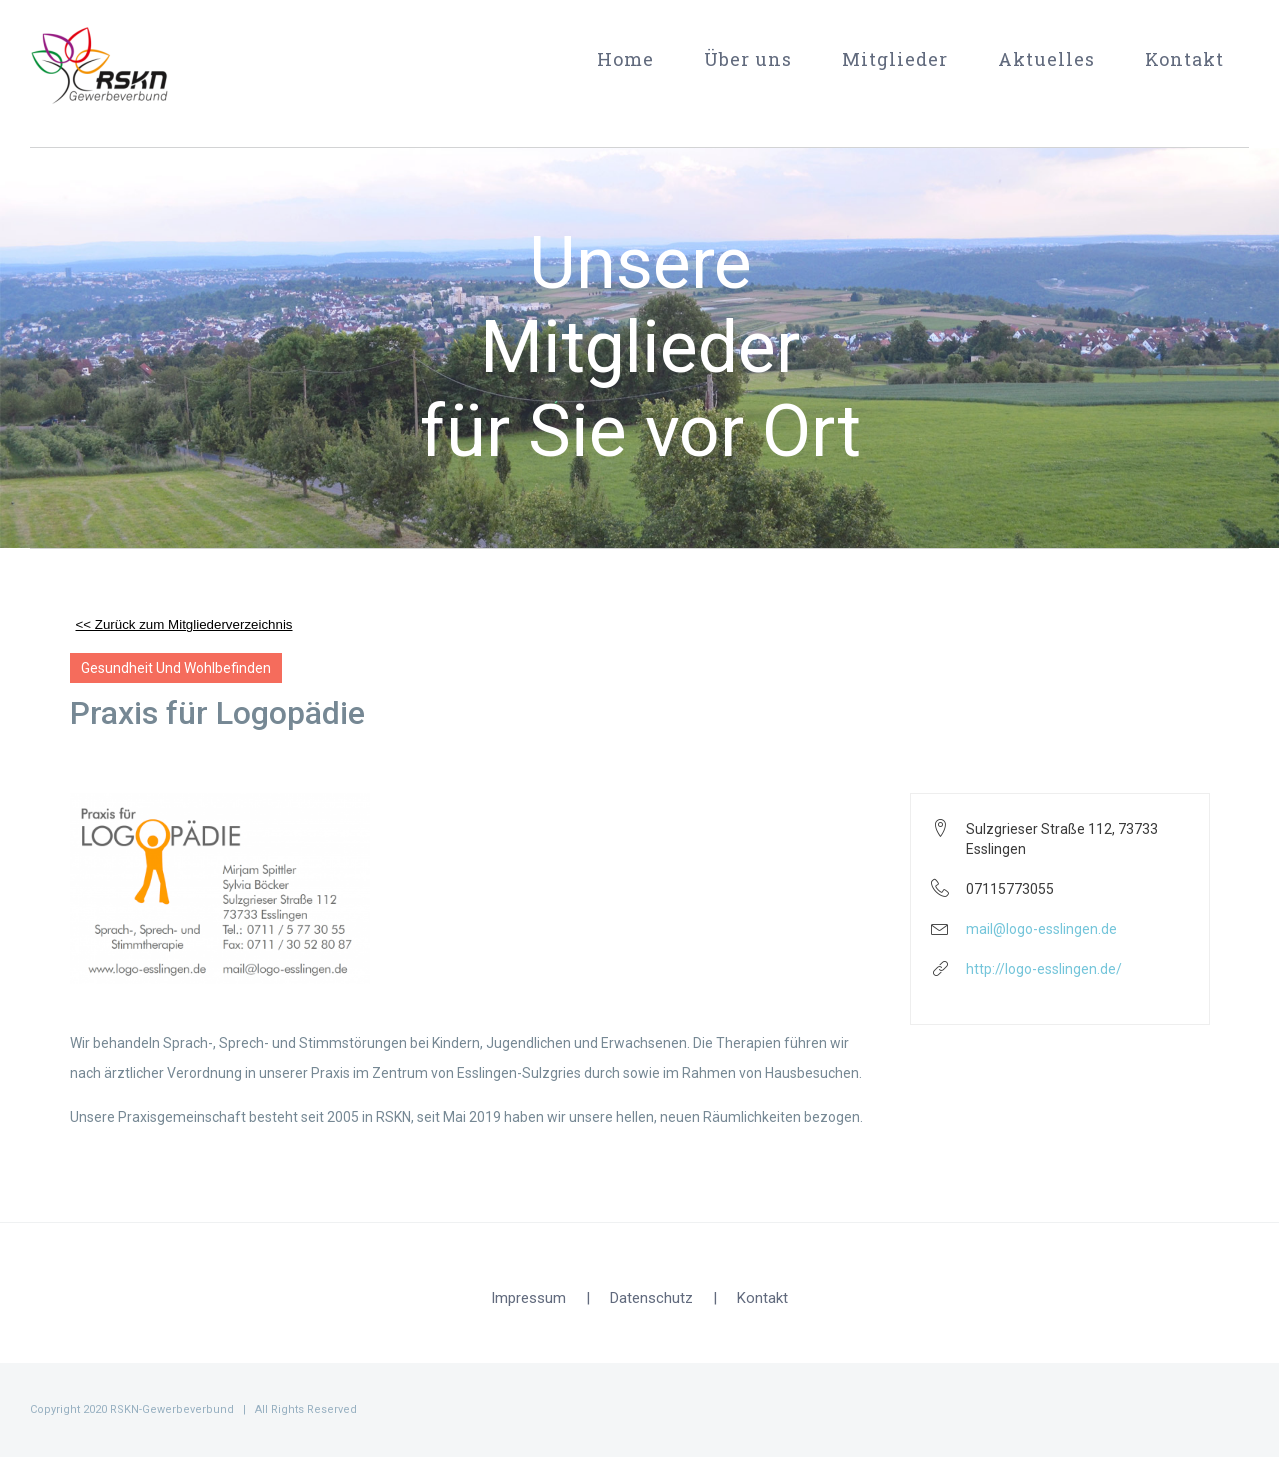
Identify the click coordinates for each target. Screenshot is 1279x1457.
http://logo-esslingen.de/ (1044, 969)
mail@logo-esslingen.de (1041, 929)
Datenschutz (651, 1298)
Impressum (528, 1298)
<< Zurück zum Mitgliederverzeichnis (184, 624)
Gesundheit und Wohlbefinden (176, 668)
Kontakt (762, 1298)
